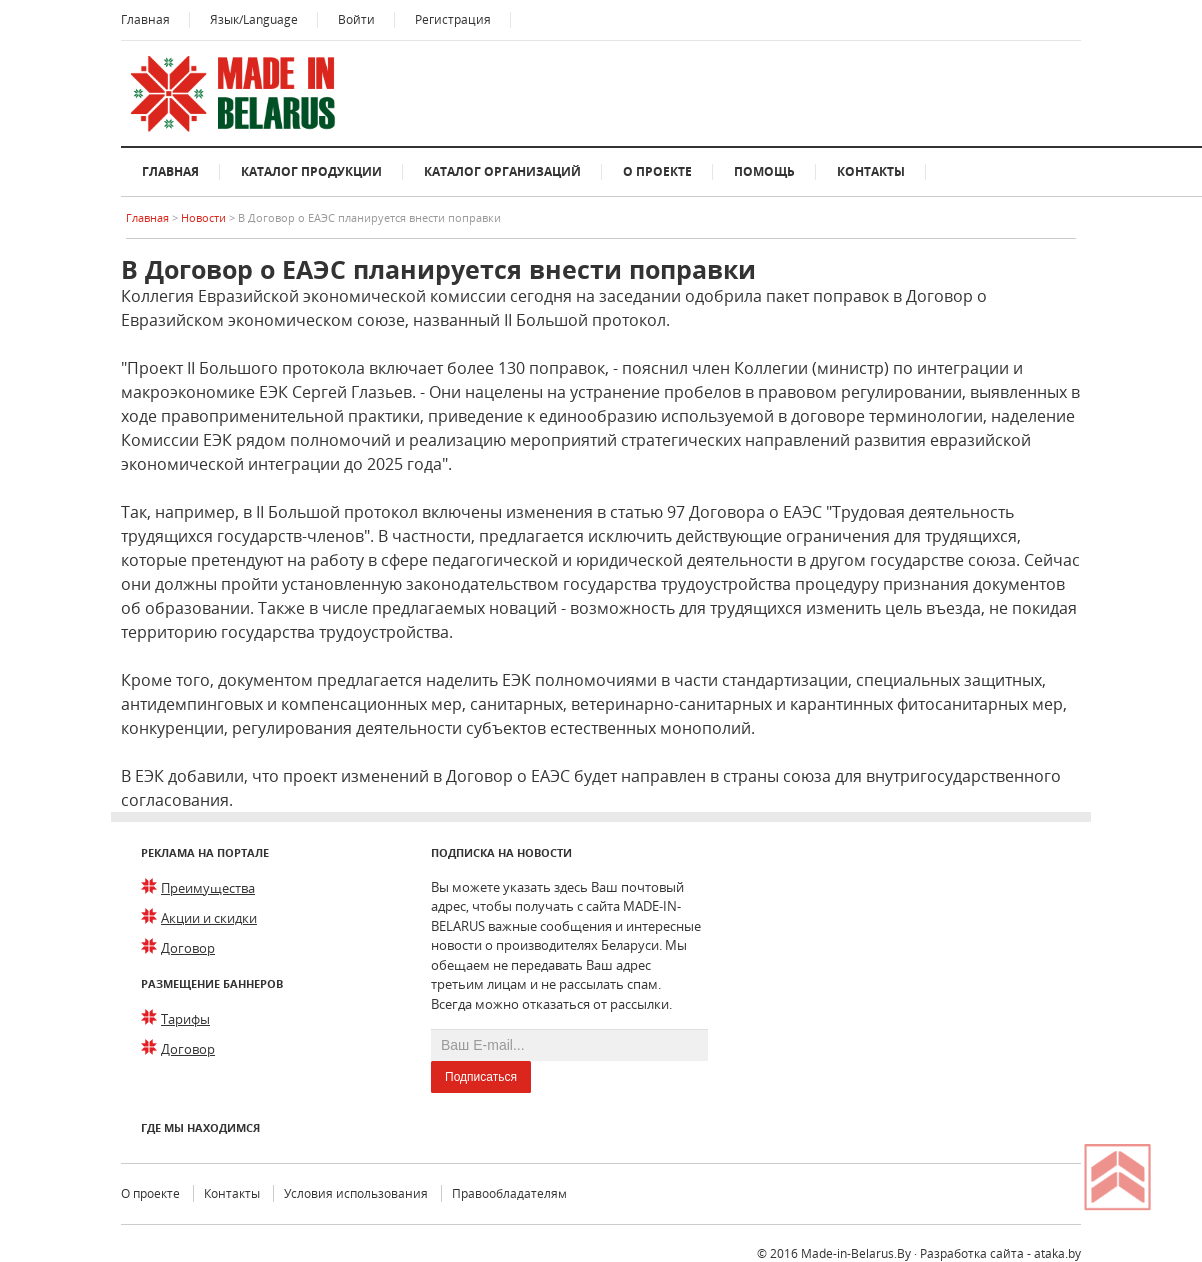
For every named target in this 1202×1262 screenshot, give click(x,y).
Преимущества (208, 888)
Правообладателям (509, 1193)
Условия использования (356, 1193)
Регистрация (453, 19)
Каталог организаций (502, 171)
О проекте (657, 171)
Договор (188, 948)
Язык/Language (254, 19)
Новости (205, 217)
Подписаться (481, 1077)
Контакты (871, 171)
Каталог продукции (311, 171)
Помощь (764, 171)
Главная (145, 19)
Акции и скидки (209, 918)
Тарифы (185, 1019)
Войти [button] (356, 19)
